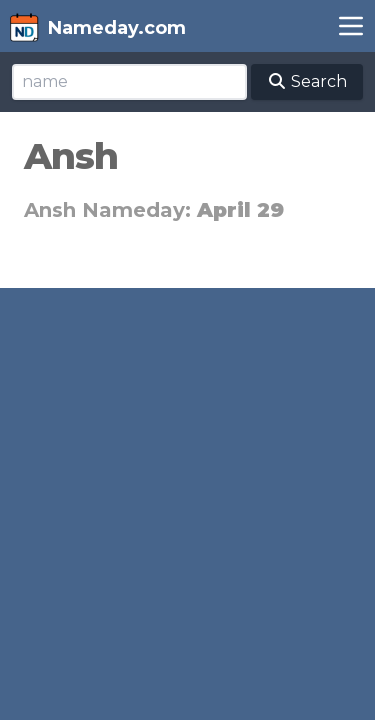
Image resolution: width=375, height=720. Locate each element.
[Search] (129, 82)
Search (307, 81)
